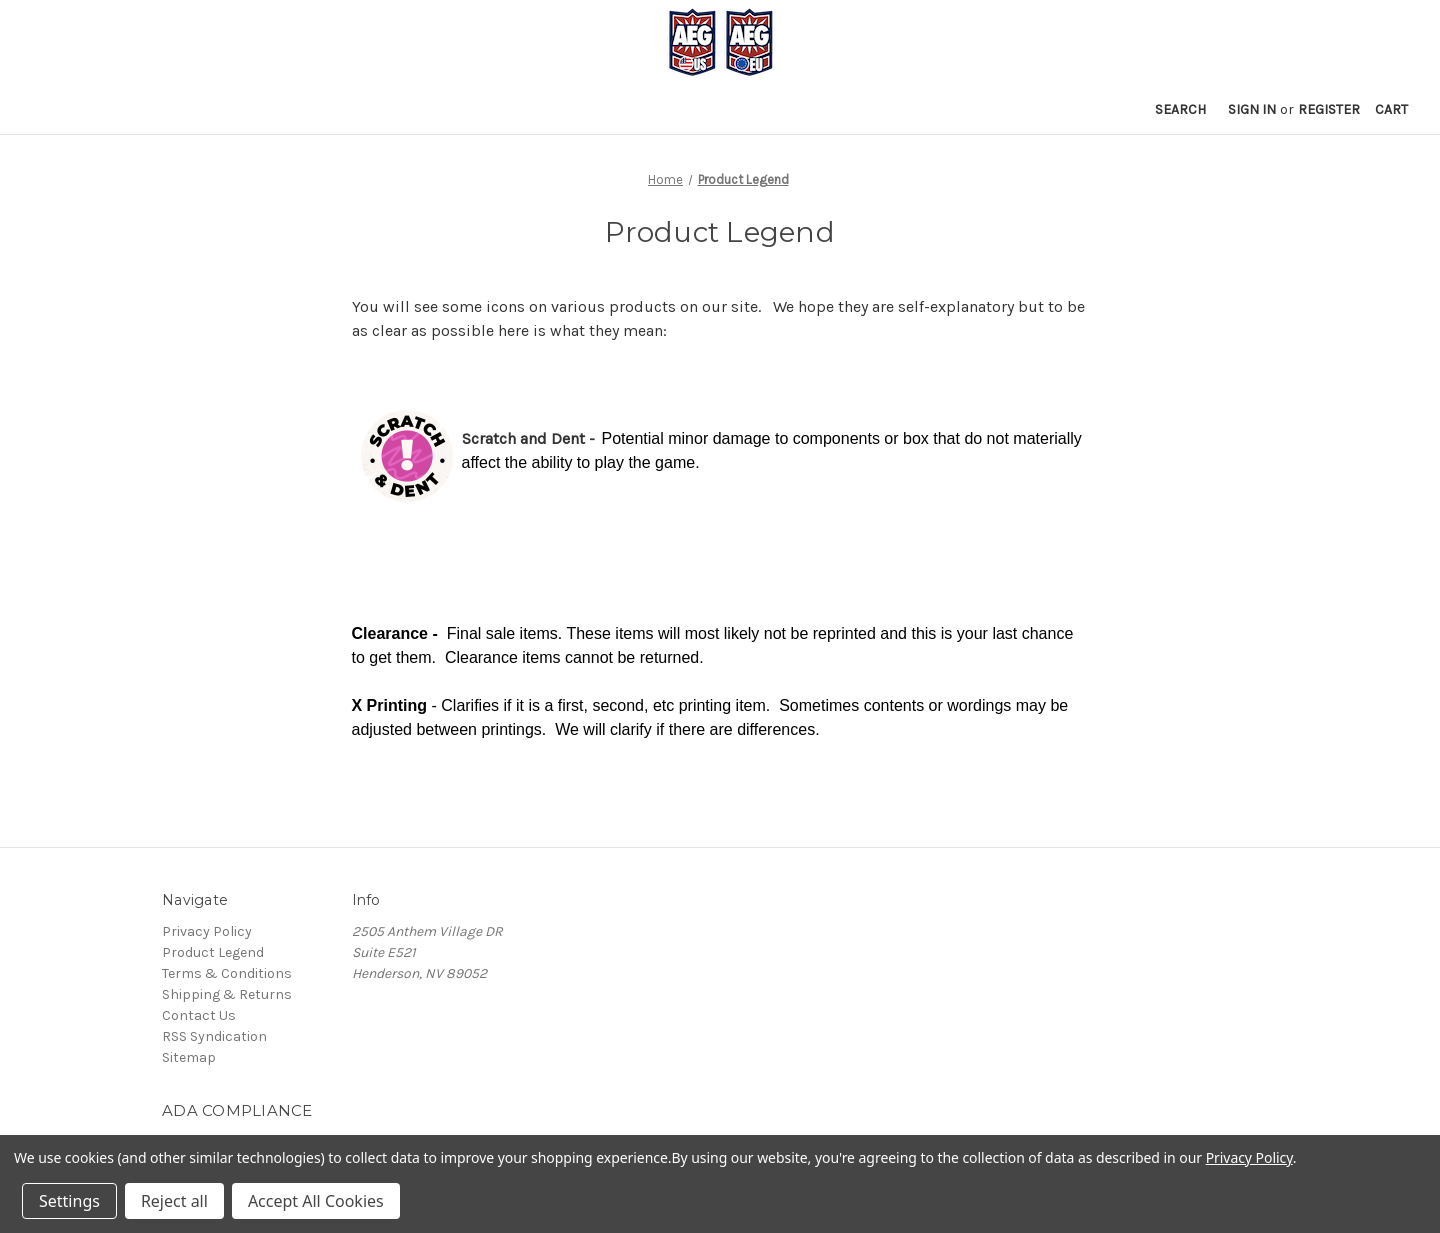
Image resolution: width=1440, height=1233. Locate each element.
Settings (69, 1201)
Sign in (1252, 109)
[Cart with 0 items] (1391, 109)
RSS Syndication (214, 1036)
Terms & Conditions (227, 973)
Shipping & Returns (227, 994)
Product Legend (213, 952)
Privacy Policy (207, 931)
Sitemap (189, 1057)
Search (1180, 109)
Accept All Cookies (316, 1201)
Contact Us (199, 1015)
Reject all (174, 1201)
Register (1329, 109)
